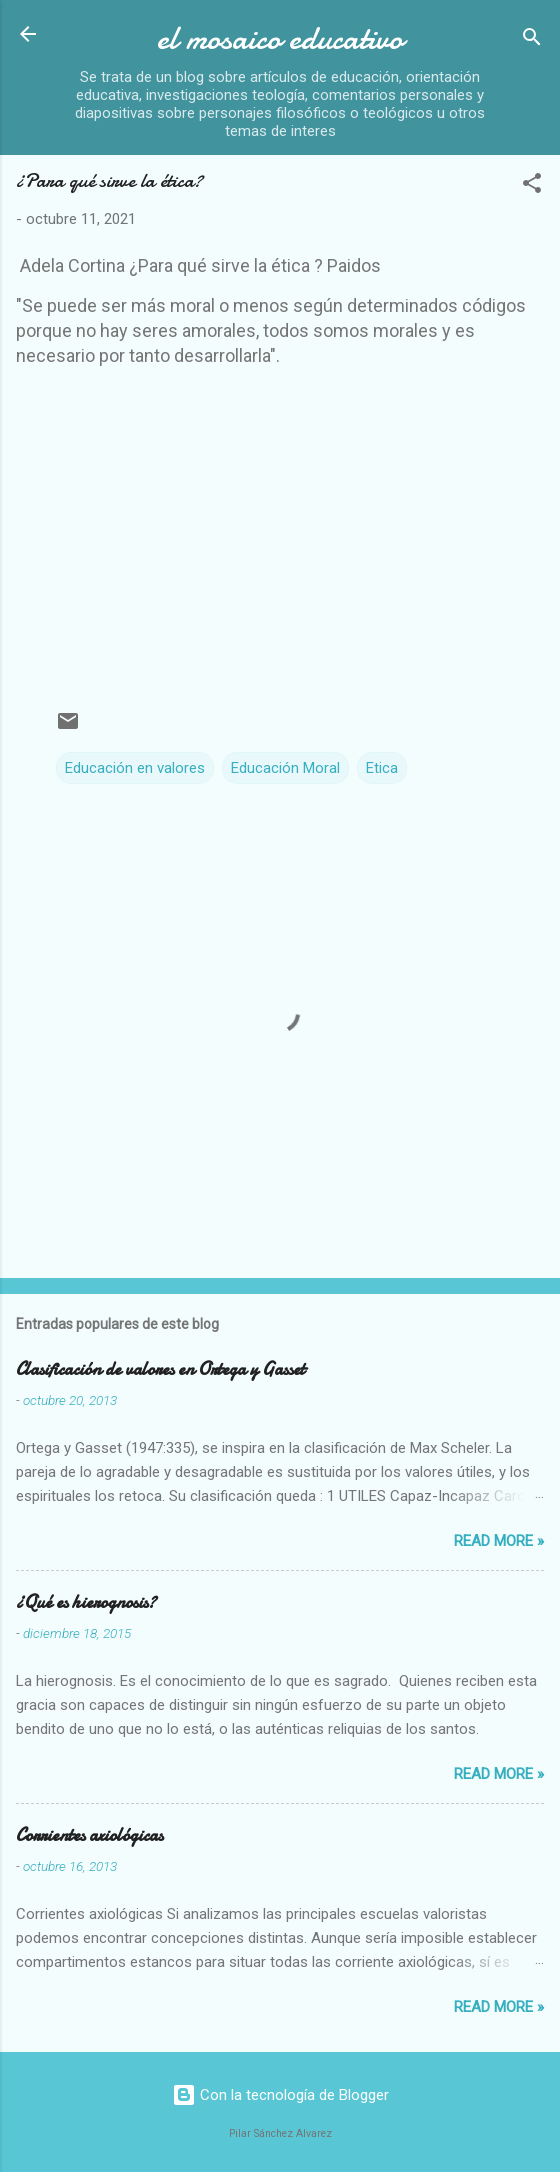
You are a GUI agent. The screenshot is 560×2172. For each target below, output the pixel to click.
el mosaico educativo (280, 38)
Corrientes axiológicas (89, 1835)
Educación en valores (135, 768)
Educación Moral (285, 768)
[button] (532, 186)
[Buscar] (532, 40)
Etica (382, 768)
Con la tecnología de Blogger (280, 2095)
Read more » (499, 1541)
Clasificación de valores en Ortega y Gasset (160, 1369)
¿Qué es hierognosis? (86, 1602)
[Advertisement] (288, 524)
